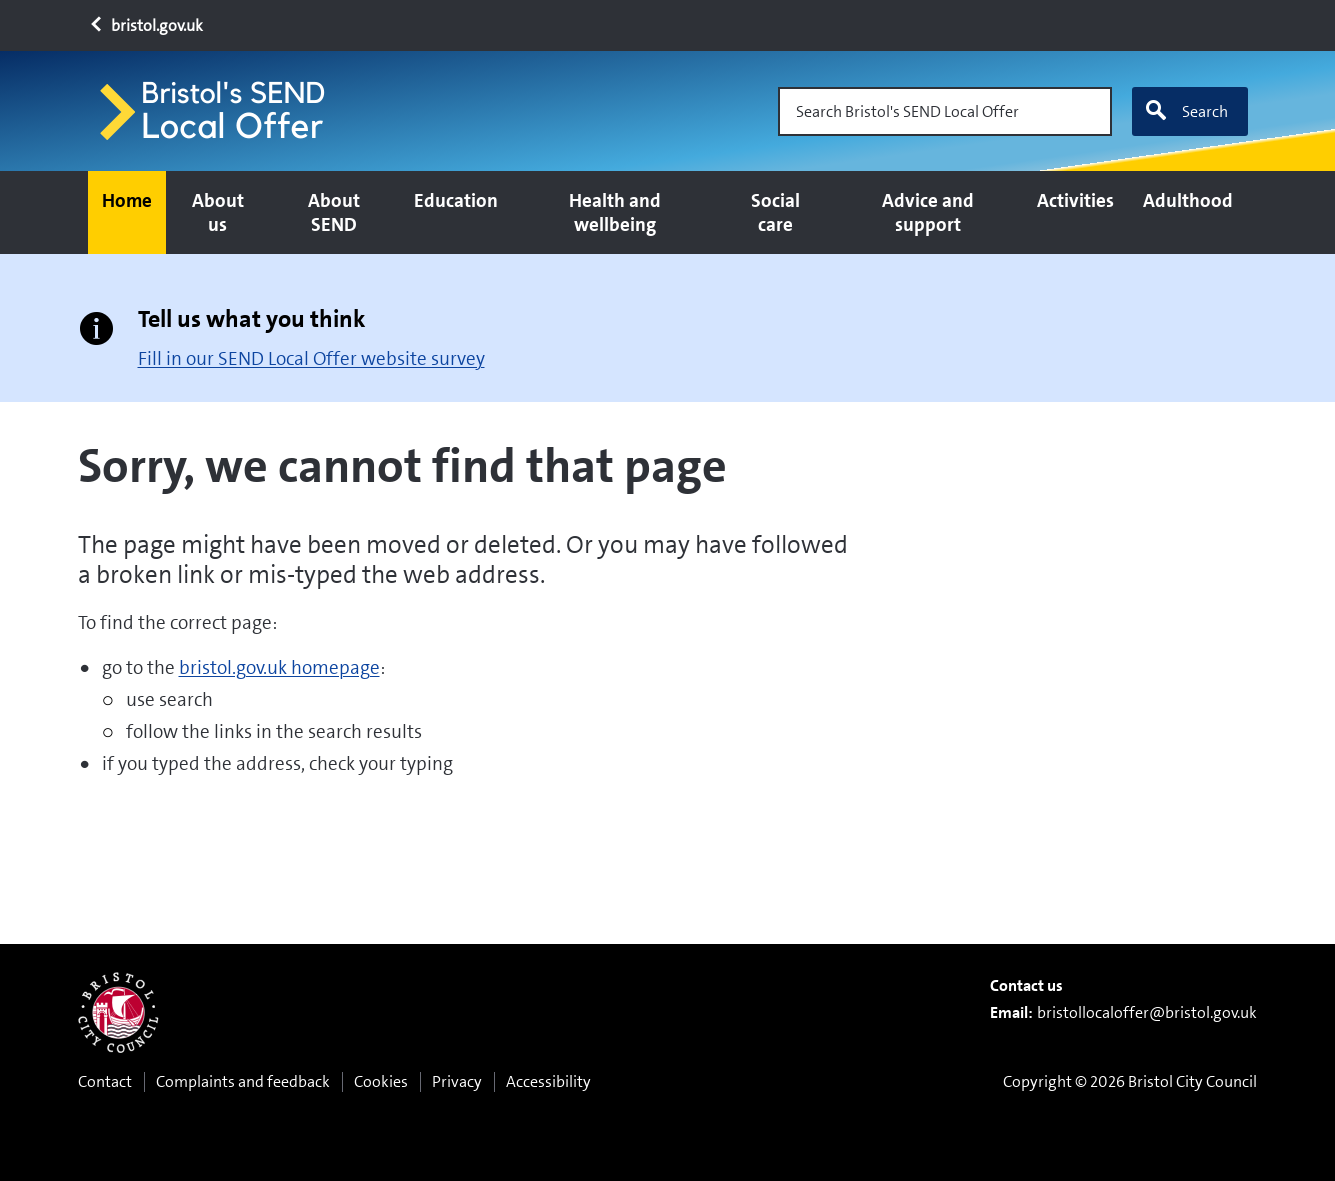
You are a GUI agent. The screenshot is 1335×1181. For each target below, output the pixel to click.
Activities (1075, 200)
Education (456, 200)
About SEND (334, 212)
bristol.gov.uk (145, 25)
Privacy (457, 1081)
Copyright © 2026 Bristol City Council (1130, 1081)
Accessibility (548, 1081)
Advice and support (928, 212)
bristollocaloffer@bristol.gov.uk (1147, 1012)
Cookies (381, 1081)
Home (127, 200)
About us (218, 212)
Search (1186, 111)
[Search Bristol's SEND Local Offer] (945, 111)
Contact (105, 1081)
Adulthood (1188, 200)
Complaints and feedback (243, 1081)
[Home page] (221, 111)
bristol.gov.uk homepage (279, 667)
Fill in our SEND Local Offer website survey (311, 358)
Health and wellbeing (615, 212)
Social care (775, 212)
